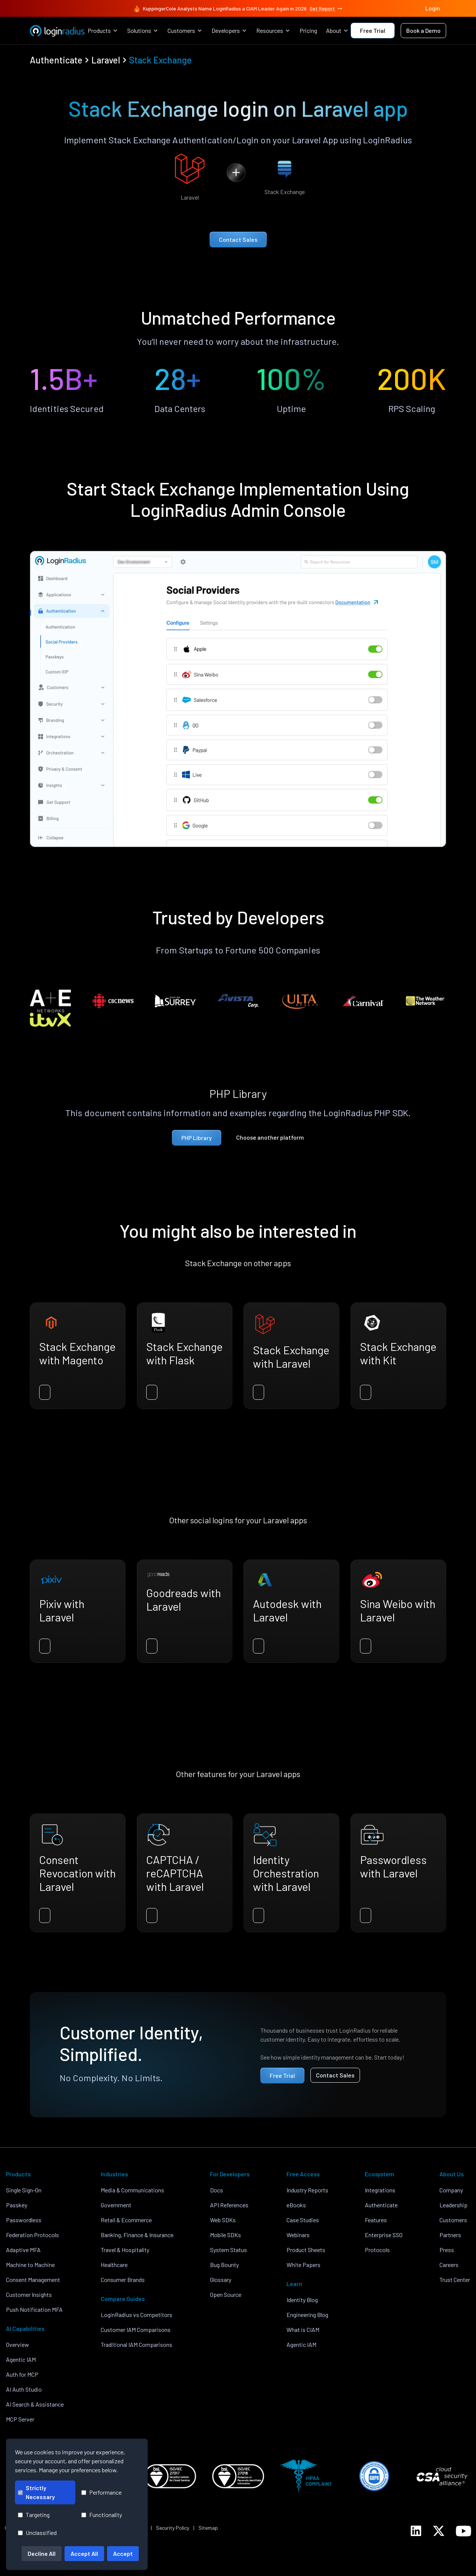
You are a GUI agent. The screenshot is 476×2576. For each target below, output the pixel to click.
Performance (101, 2492)
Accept (123, 2553)
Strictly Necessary (36, 2492)
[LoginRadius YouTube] (463, 2531)
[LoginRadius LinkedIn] (416, 2531)
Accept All (84, 2553)
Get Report (326, 8)
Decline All (42, 2553)
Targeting (34, 2514)
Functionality (101, 2514)
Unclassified (37, 2532)
